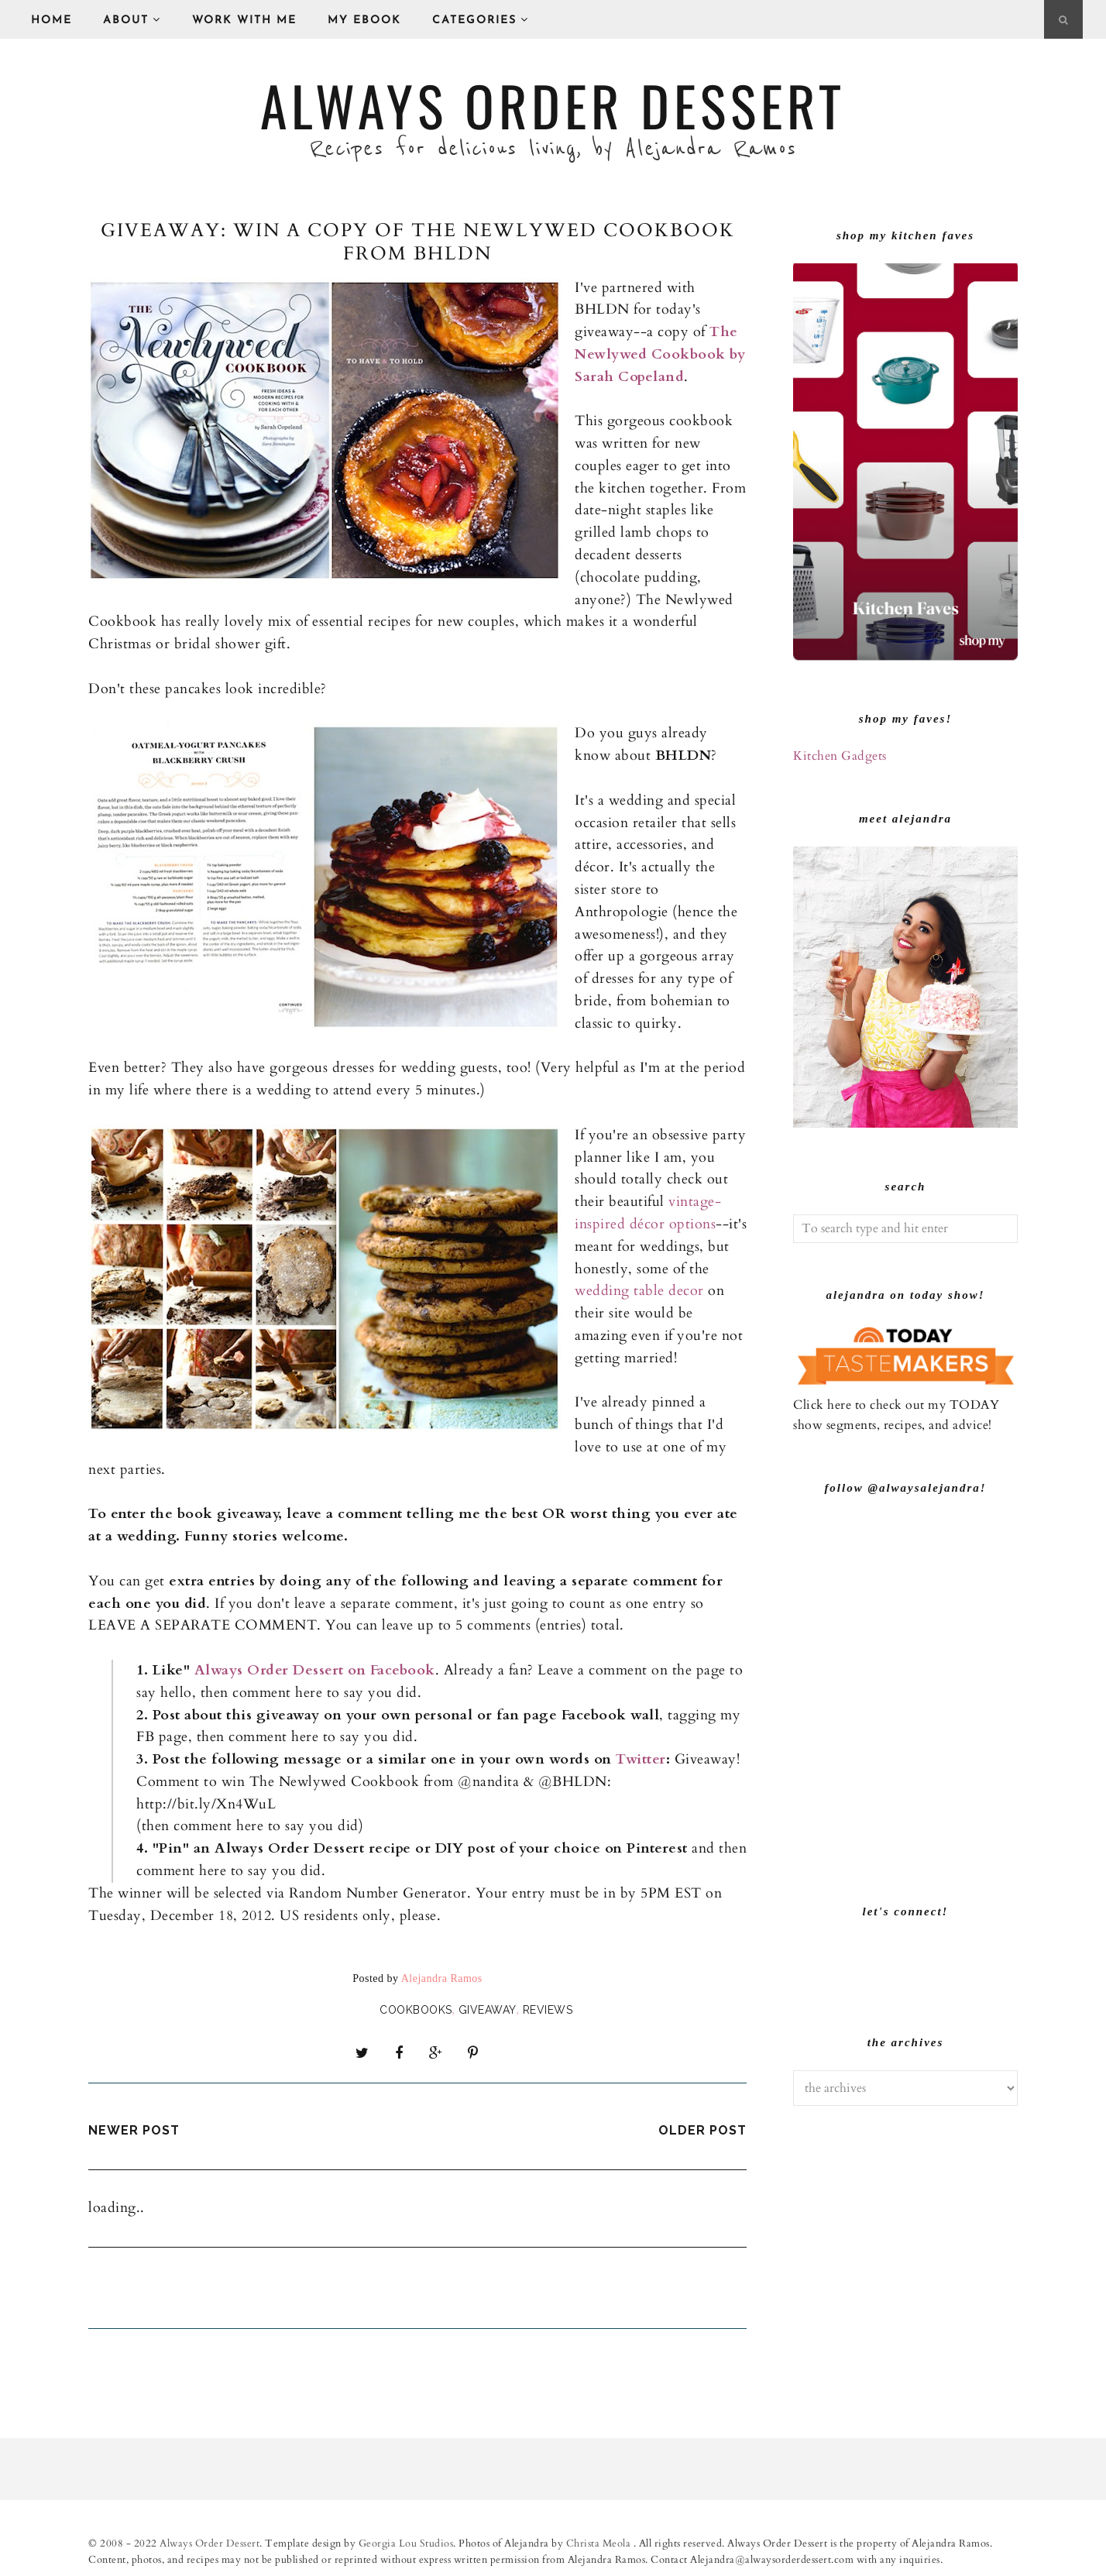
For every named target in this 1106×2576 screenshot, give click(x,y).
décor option (668, 1224)
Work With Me (244, 20)
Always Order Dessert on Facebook (314, 1670)
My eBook (364, 20)
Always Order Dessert (553, 104)
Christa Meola (600, 2540)
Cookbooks (416, 2010)
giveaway (488, 2010)
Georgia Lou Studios (406, 2540)
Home (51, 20)
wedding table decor (641, 1290)
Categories (480, 20)
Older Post (702, 2126)
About (132, 20)
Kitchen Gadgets (840, 755)
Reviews (548, 2010)
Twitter (641, 1759)
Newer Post (134, 2126)
